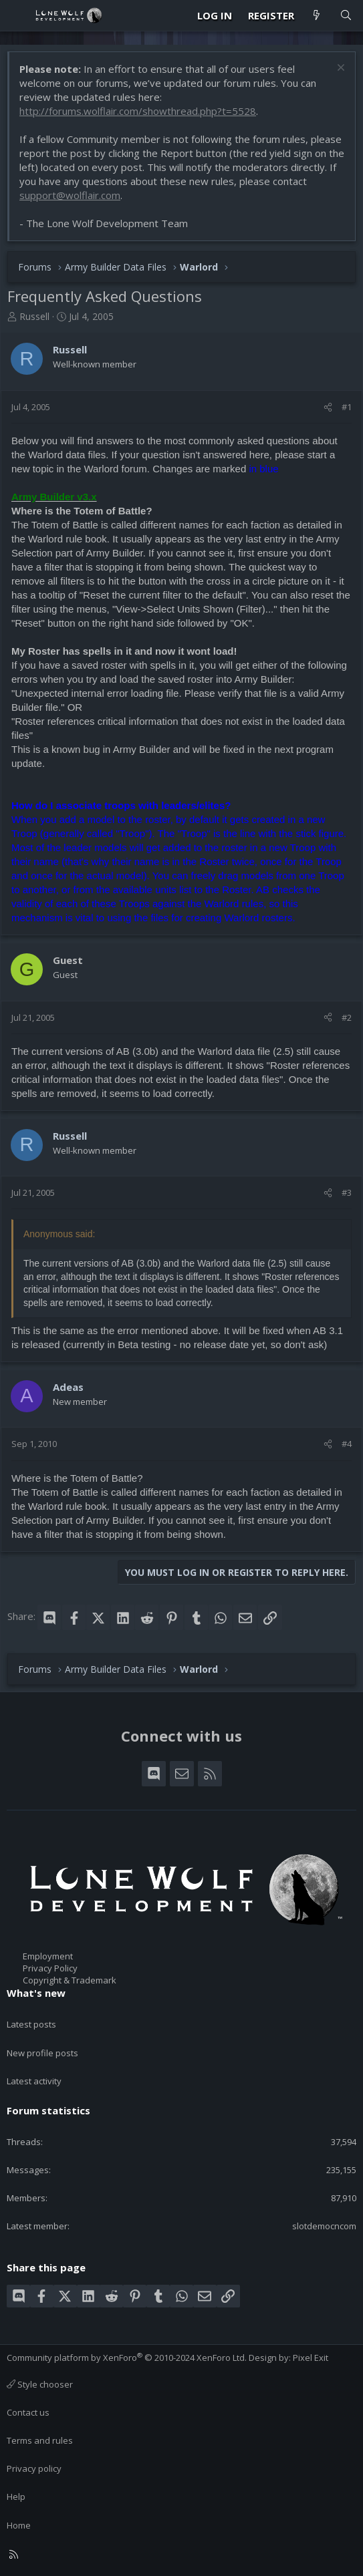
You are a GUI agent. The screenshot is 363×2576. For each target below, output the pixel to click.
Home (19, 2525)
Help (16, 2496)
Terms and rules (40, 2440)
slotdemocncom (324, 2226)
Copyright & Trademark (69, 1980)
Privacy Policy (50, 1968)
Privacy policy (34, 2468)
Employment (48, 1956)
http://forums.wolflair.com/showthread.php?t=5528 (137, 111)
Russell (34, 316)
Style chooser (40, 2384)
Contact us (28, 2412)
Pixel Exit (310, 2358)
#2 (347, 1017)
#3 (347, 1192)
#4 (347, 1444)
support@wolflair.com (69, 195)
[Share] (328, 407)
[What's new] (316, 15)
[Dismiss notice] (339, 69)
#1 (347, 407)
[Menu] (17, 15)
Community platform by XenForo (127, 2358)
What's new (36, 1992)
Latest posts (31, 2024)
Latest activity (34, 2081)
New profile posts (42, 2053)
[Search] (346, 15)
